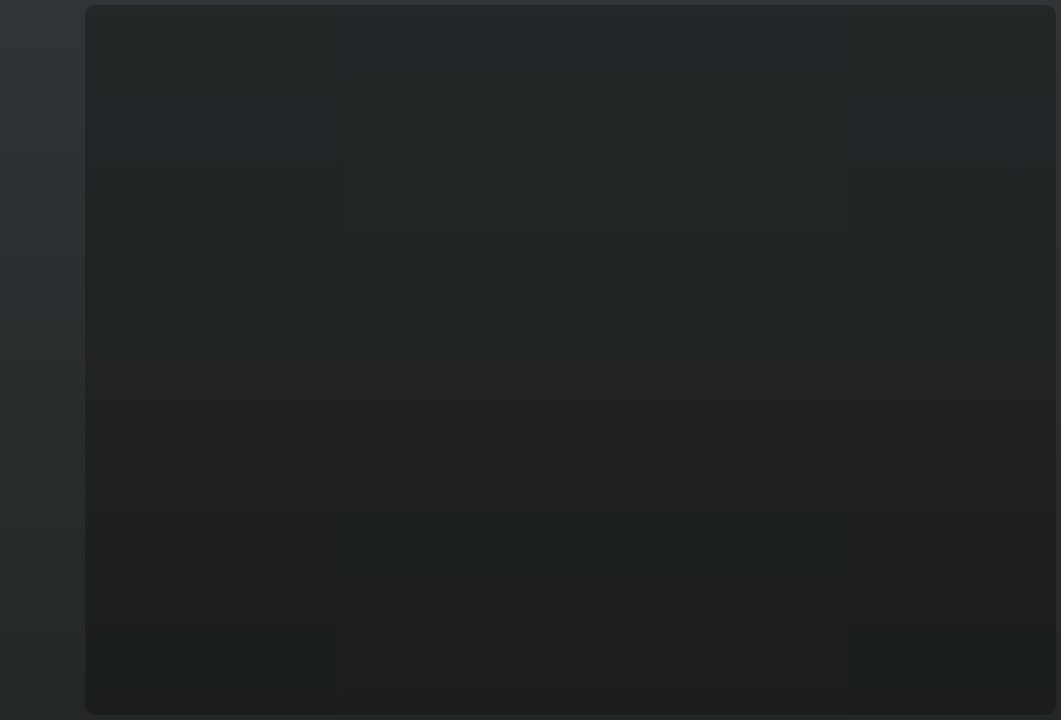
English (39, 691)
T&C (40, 700)
